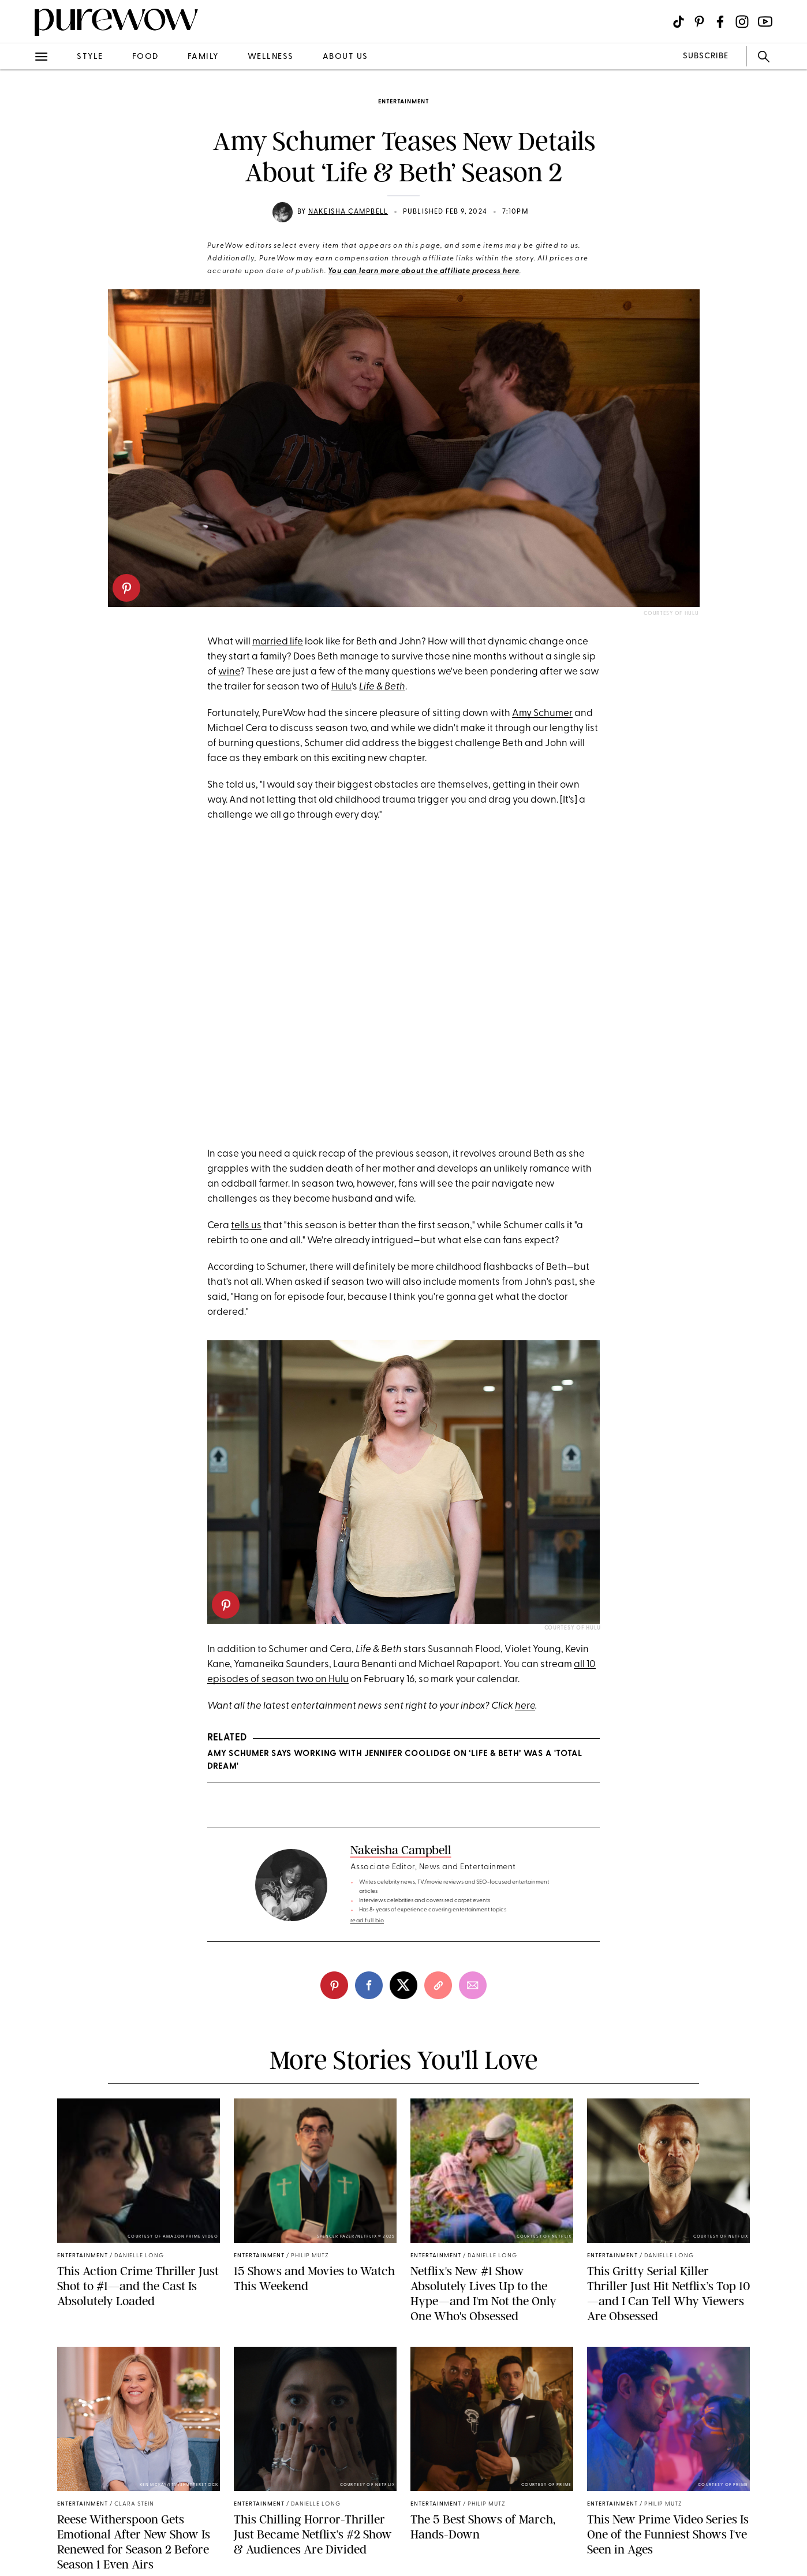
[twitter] (403, 1985)
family (203, 57)
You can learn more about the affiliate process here (424, 271)
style (90, 57)
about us (345, 57)
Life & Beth (382, 687)
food (145, 57)
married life (277, 642)
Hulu (341, 687)
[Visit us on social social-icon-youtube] (765, 21)
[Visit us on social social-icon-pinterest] (699, 22)
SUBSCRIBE (705, 56)
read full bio (367, 1921)
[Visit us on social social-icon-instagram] (742, 21)
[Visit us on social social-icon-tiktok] (678, 22)
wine (229, 672)
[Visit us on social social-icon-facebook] (720, 22)
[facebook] (369, 1985)
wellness (271, 57)
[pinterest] (126, 588)
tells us (246, 1226)
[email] (473, 1985)
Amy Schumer (542, 713)
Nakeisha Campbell (348, 211)
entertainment (403, 102)
